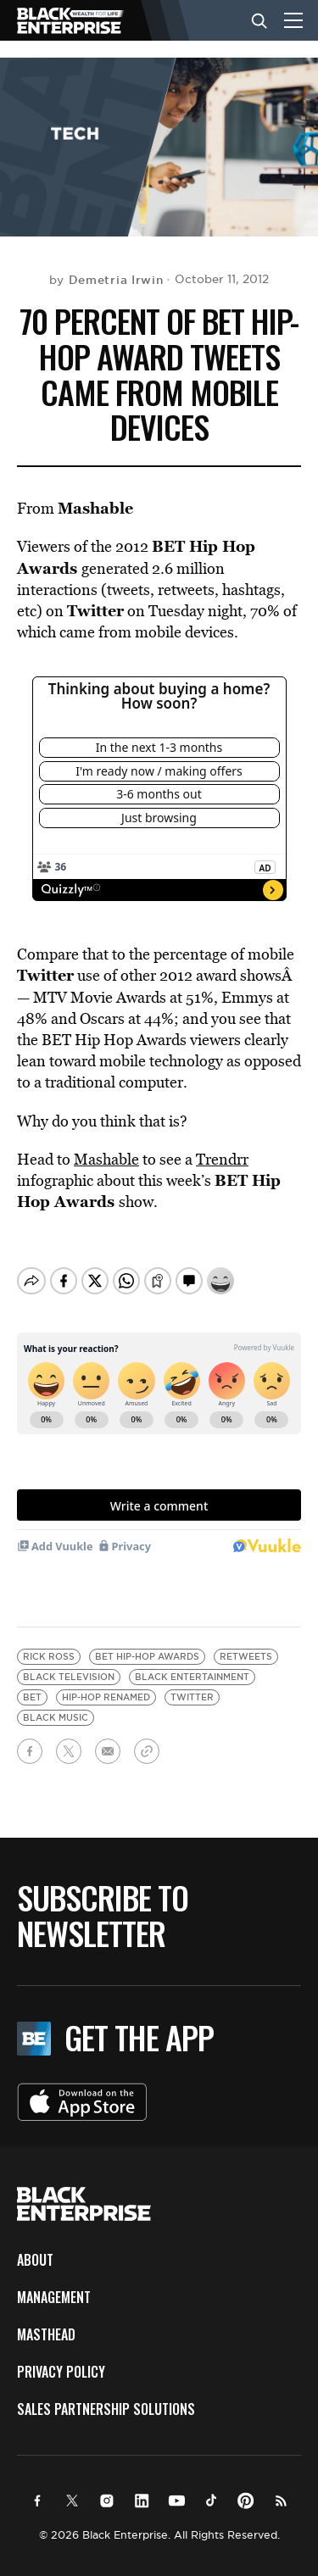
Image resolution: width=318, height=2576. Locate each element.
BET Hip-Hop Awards (147, 1642)
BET (32, 1683)
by (106, 279)
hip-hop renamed (106, 1683)
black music (55, 1703)
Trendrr (222, 1159)
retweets (246, 1642)
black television (68, 1662)
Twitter (192, 1683)
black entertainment (192, 1662)
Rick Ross (49, 1642)
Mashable (106, 1159)
